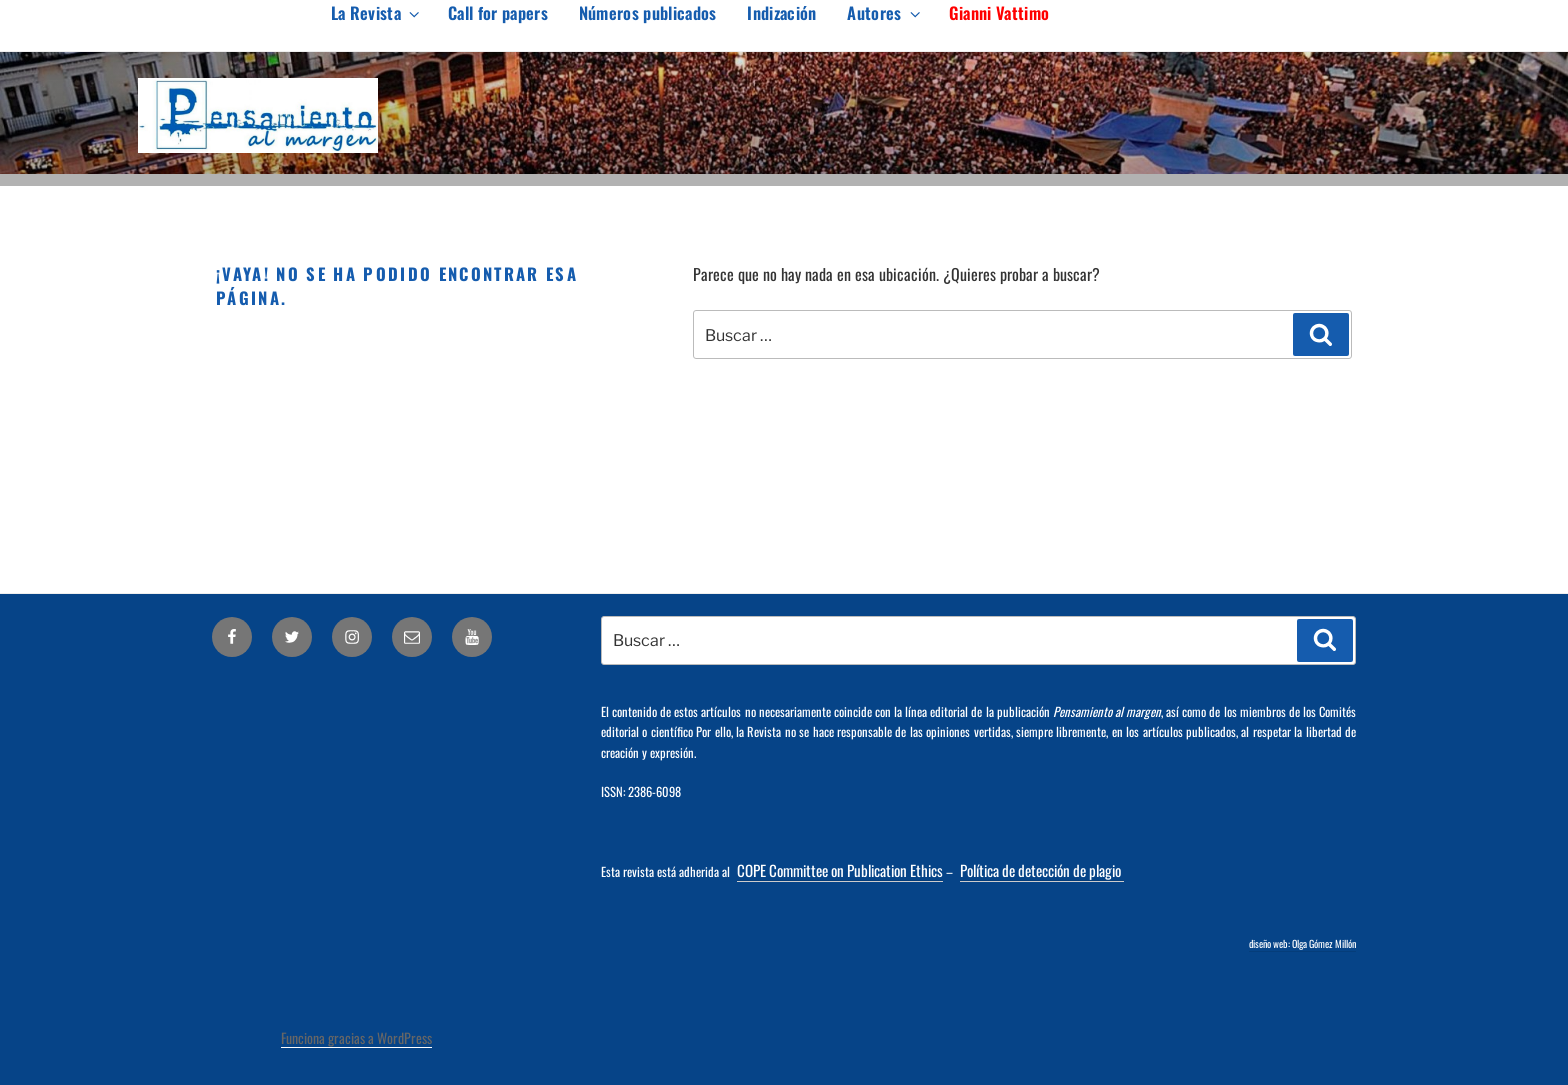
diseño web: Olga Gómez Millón (1302, 943)
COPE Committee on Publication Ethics (840, 870)
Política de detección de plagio (1042, 870)
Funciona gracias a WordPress (356, 1037)
